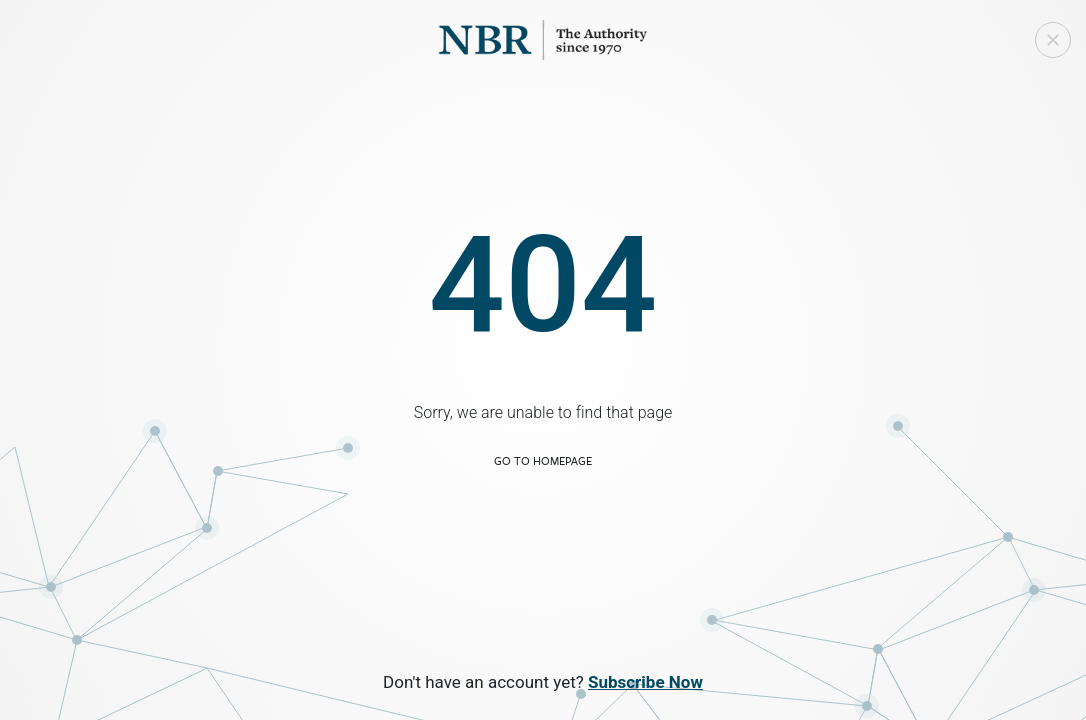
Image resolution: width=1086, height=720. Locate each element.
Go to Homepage (543, 460)
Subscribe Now (645, 682)
